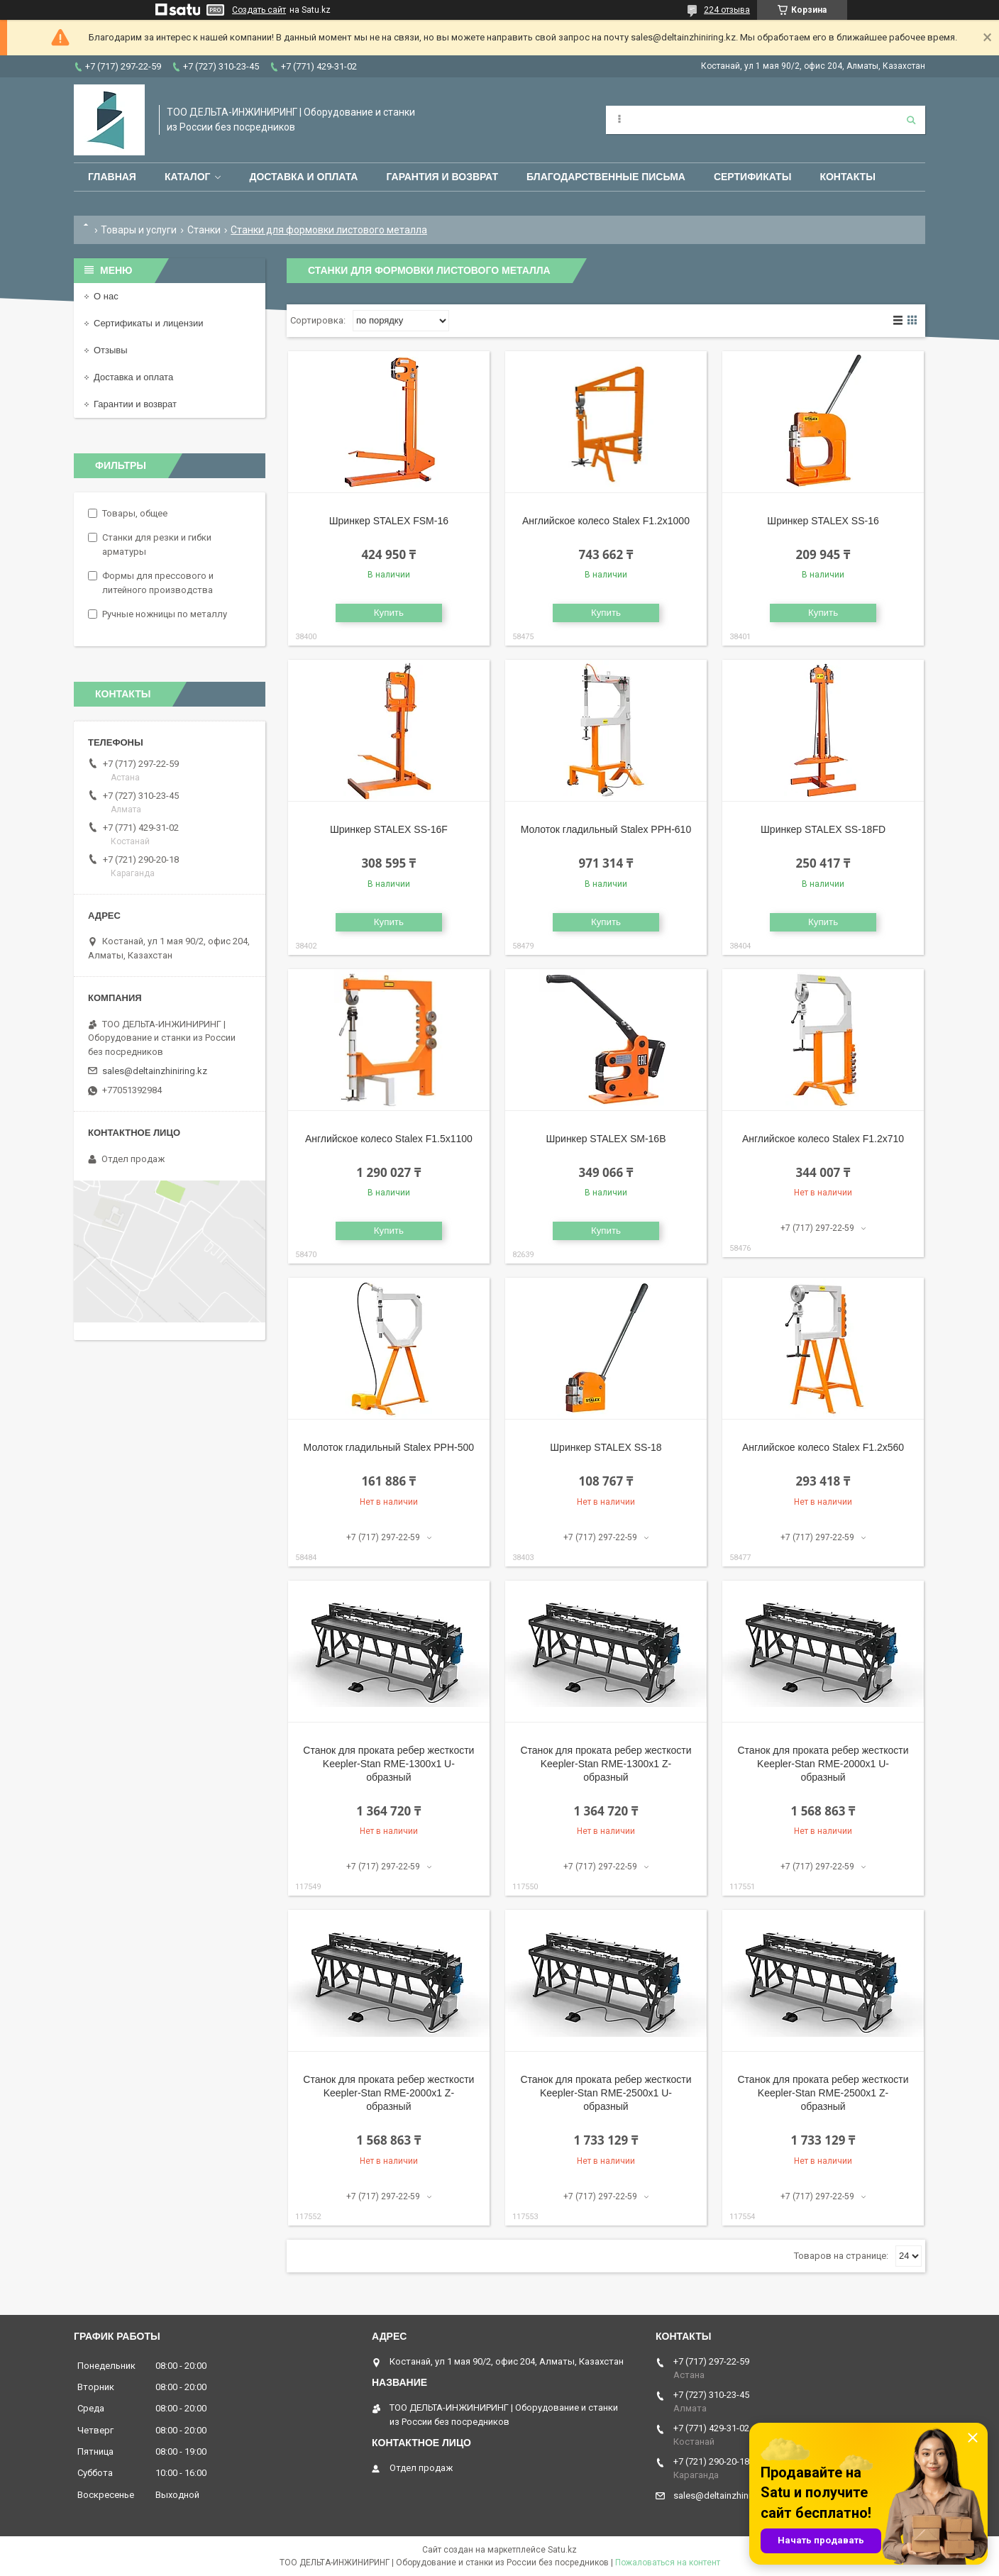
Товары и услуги (139, 230)
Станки (204, 230)
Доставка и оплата (303, 176)
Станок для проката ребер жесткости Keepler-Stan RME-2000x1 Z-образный (388, 2093)
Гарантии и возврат (135, 404)
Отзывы (111, 350)
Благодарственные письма (605, 176)
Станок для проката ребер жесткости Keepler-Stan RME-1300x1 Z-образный (605, 1764)
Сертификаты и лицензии (148, 323)
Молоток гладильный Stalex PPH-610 (606, 829)
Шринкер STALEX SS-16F (389, 829)
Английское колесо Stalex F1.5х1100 (389, 1138)
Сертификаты (752, 176)
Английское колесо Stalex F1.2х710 (823, 1138)
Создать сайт (259, 10)
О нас (106, 296)
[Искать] (911, 120)
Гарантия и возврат (442, 176)
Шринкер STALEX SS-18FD (823, 829)
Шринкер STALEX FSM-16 (388, 520)
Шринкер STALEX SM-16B (606, 1138)
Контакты (847, 176)
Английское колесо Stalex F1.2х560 (823, 1447)
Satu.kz (562, 2550)
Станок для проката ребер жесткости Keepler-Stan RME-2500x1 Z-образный (823, 2093)
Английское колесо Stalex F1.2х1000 (606, 520)
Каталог (188, 176)
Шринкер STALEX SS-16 (822, 520)
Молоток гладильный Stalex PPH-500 (389, 1447)
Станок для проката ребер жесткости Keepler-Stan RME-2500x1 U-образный (605, 2093)
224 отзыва (727, 10)
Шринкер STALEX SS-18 (605, 1447)
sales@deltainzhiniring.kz (154, 1071)
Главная (112, 176)
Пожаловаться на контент (667, 2562)
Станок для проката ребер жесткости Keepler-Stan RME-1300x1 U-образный (388, 1764)
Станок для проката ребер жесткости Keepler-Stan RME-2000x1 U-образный (823, 1764)
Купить (389, 612)
